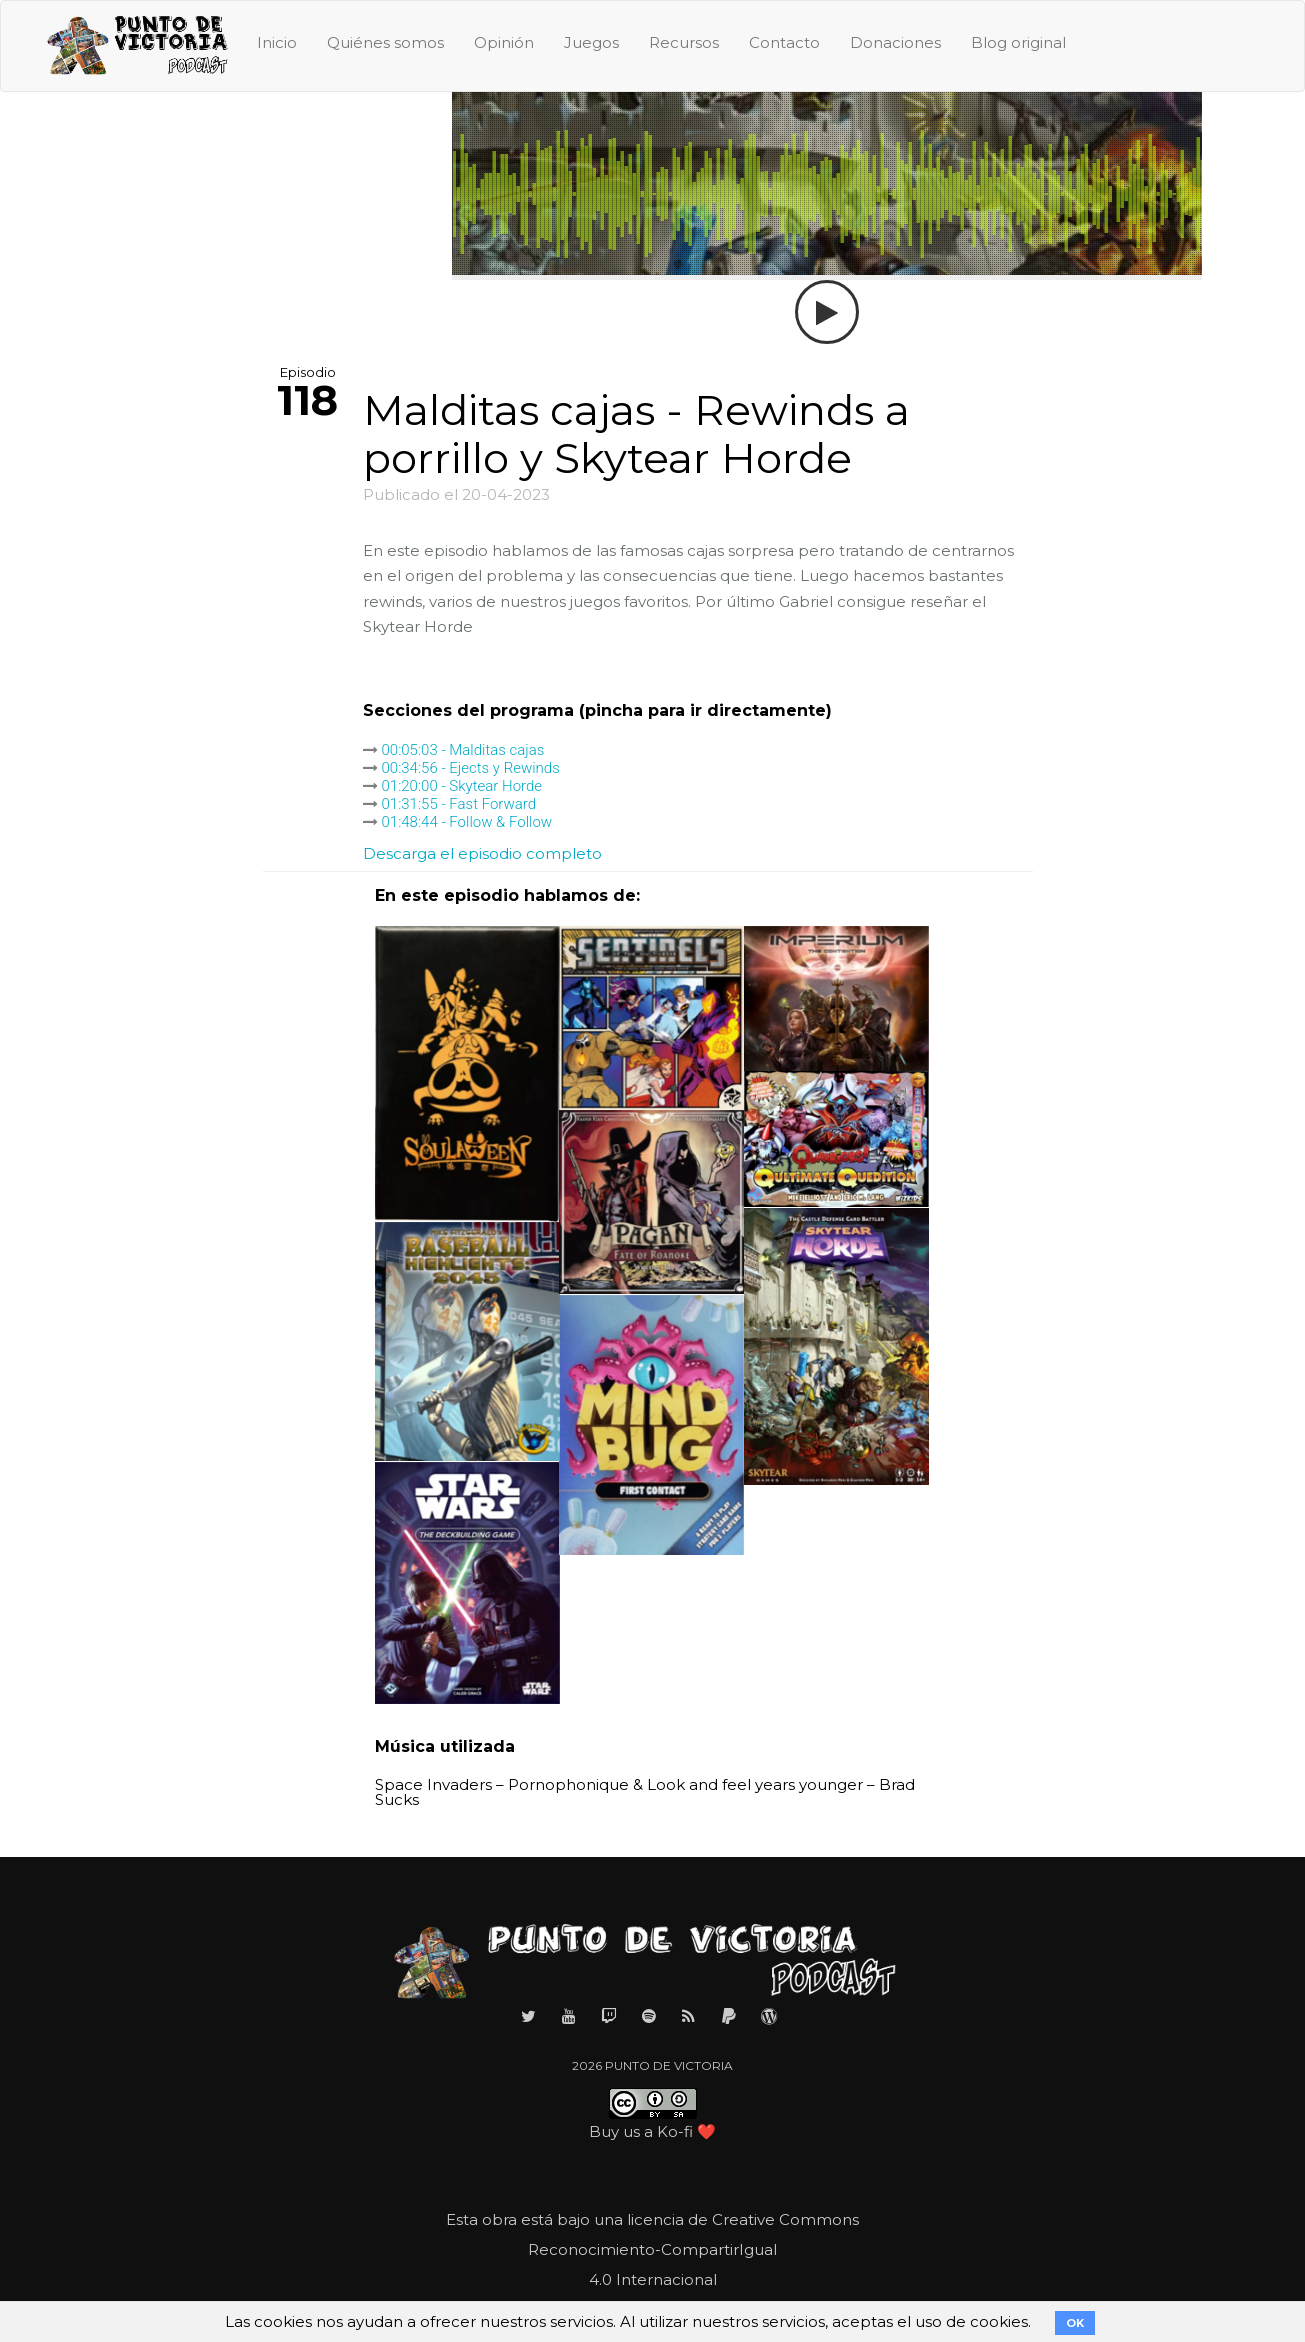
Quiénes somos (385, 42)
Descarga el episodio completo (482, 853)
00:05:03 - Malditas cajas (463, 750)
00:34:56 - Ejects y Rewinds (471, 768)
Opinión (504, 42)
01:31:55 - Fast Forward (459, 804)
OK (1075, 2323)
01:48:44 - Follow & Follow (467, 822)
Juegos (591, 42)
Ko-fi (675, 2131)
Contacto (784, 42)
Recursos (684, 42)
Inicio (277, 42)
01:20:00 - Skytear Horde (462, 786)
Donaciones (895, 42)
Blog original (1018, 42)
